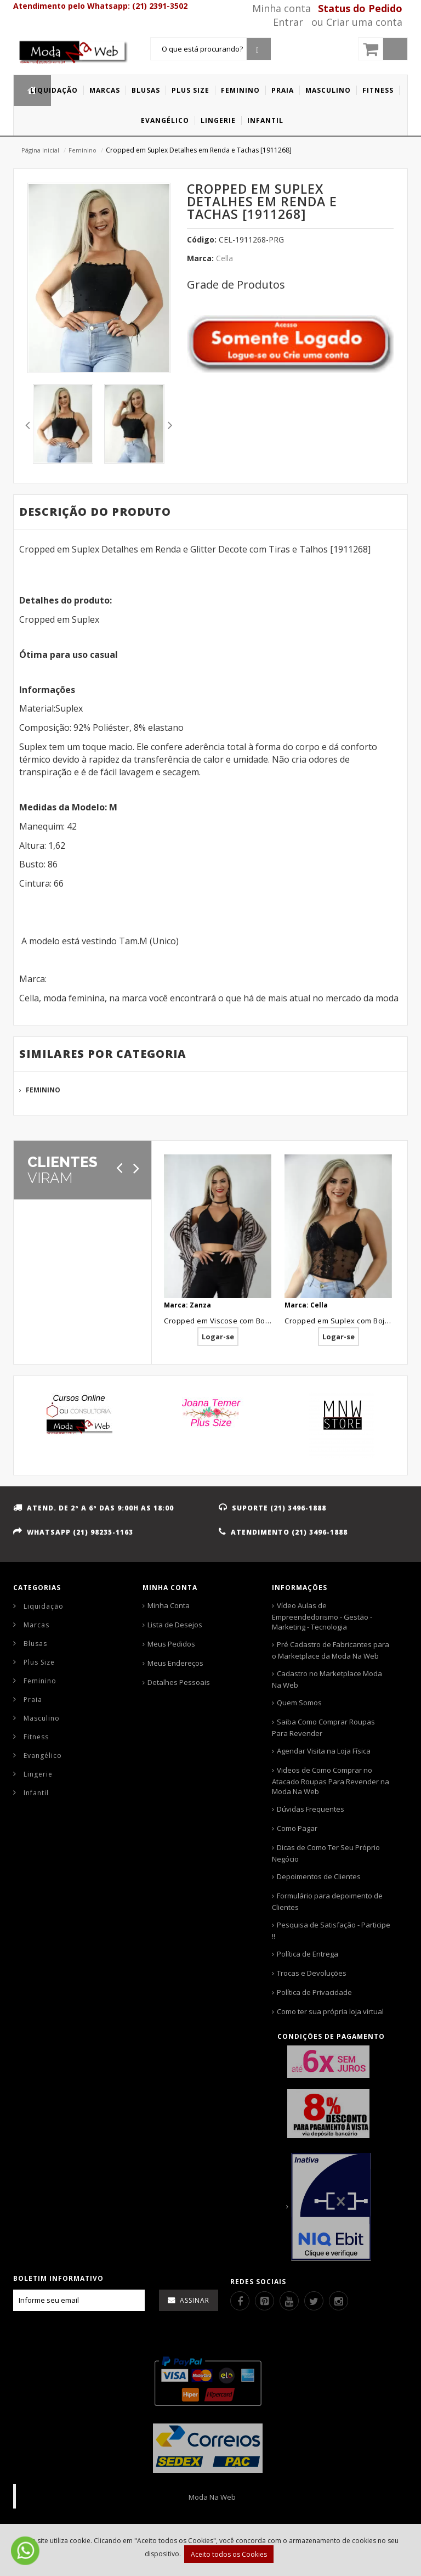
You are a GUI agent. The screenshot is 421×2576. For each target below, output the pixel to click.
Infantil (36, 1792)
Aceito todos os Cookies (229, 2554)
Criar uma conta (364, 22)
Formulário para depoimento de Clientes (327, 1901)
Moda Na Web (212, 2497)
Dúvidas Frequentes (310, 1809)
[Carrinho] (383, 48)
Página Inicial (40, 150)
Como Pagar (297, 1828)
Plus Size (39, 1662)
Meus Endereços (175, 1663)
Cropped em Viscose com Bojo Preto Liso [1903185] (254, 1321)
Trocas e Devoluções (311, 1973)
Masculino (42, 1718)
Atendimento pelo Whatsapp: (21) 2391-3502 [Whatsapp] (100, 6)
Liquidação (44, 1606)
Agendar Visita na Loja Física (324, 1751)
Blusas (35, 1643)
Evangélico (43, 1755)
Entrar (288, 22)
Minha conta (281, 8)
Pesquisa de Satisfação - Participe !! (331, 1930)
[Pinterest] (264, 2300)
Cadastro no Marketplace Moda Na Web (327, 1679)
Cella (224, 258)
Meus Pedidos (171, 1644)
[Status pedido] (363, 8)
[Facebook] (239, 2300)
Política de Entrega (307, 1954)
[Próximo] (136, 1167)
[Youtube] (289, 2300)
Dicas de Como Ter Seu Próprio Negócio (326, 1853)
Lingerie (38, 1774)
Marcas (36, 1625)
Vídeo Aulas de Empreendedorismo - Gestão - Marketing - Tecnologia (322, 1616)
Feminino (82, 150)
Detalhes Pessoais (178, 1682)
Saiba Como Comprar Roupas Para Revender (323, 1727)
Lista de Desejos (174, 1625)
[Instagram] (338, 2300)
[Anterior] (119, 1167)
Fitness (36, 1736)
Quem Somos (299, 1702)
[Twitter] (313, 2300)
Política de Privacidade (314, 1992)
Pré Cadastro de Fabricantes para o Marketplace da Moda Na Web (330, 1650)
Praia (33, 1699)
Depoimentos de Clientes (319, 1876)
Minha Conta (168, 1605)
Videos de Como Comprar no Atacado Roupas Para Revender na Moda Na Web (330, 1780)
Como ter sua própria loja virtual (330, 2011)
